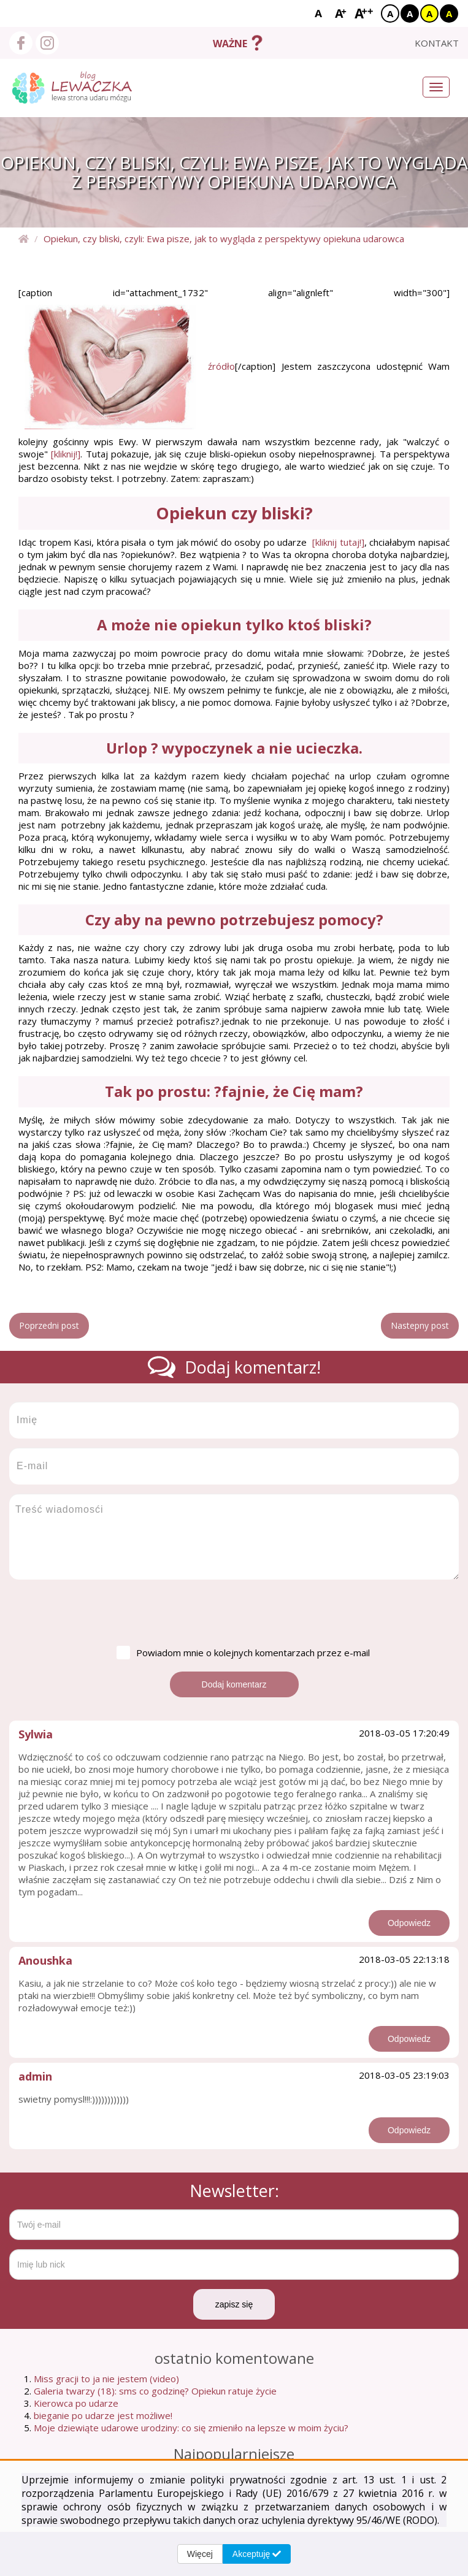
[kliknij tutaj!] (338, 542)
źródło (221, 366)
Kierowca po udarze (76, 2403)
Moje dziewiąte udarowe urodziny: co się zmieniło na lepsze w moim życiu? (191, 2427)
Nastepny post (420, 1325)
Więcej (200, 2554)
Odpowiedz (409, 1923)
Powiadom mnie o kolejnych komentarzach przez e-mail (243, 1652)
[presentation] (102, 1613)
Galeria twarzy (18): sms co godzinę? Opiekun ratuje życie (155, 2391)
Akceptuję (256, 2554)
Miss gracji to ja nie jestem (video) (106, 2378)
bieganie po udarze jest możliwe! (103, 2415)
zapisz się (234, 2304)
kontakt (437, 43)
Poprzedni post (49, 1325)
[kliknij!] (65, 454)
